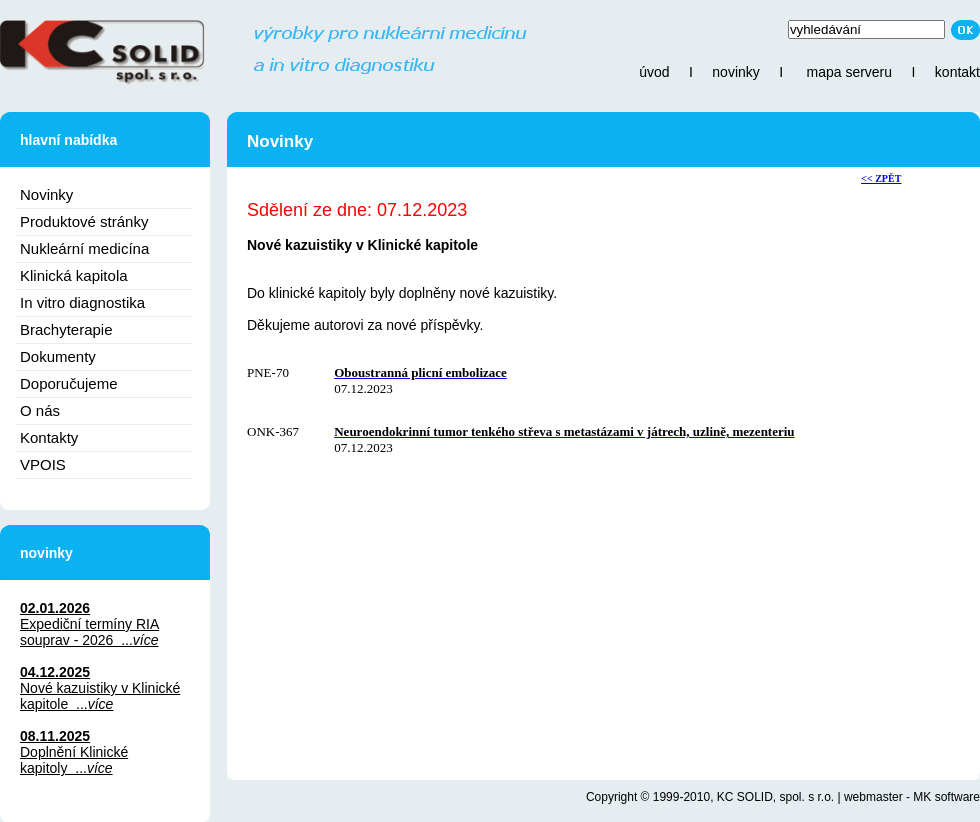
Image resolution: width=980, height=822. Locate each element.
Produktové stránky (84, 221)
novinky (735, 72)
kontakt (957, 72)
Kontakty (49, 437)
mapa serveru (849, 72)
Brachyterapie (66, 329)
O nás (40, 410)
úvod (654, 72)
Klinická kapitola (74, 275)
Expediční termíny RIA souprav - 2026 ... (89, 632)
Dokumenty (58, 356)
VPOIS (43, 464)
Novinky (46, 194)
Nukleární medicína (84, 248)
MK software (946, 797)
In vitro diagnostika (82, 302)
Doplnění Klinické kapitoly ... (74, 760)
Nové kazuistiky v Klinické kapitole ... (100, 696)
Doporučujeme (69, 383)
